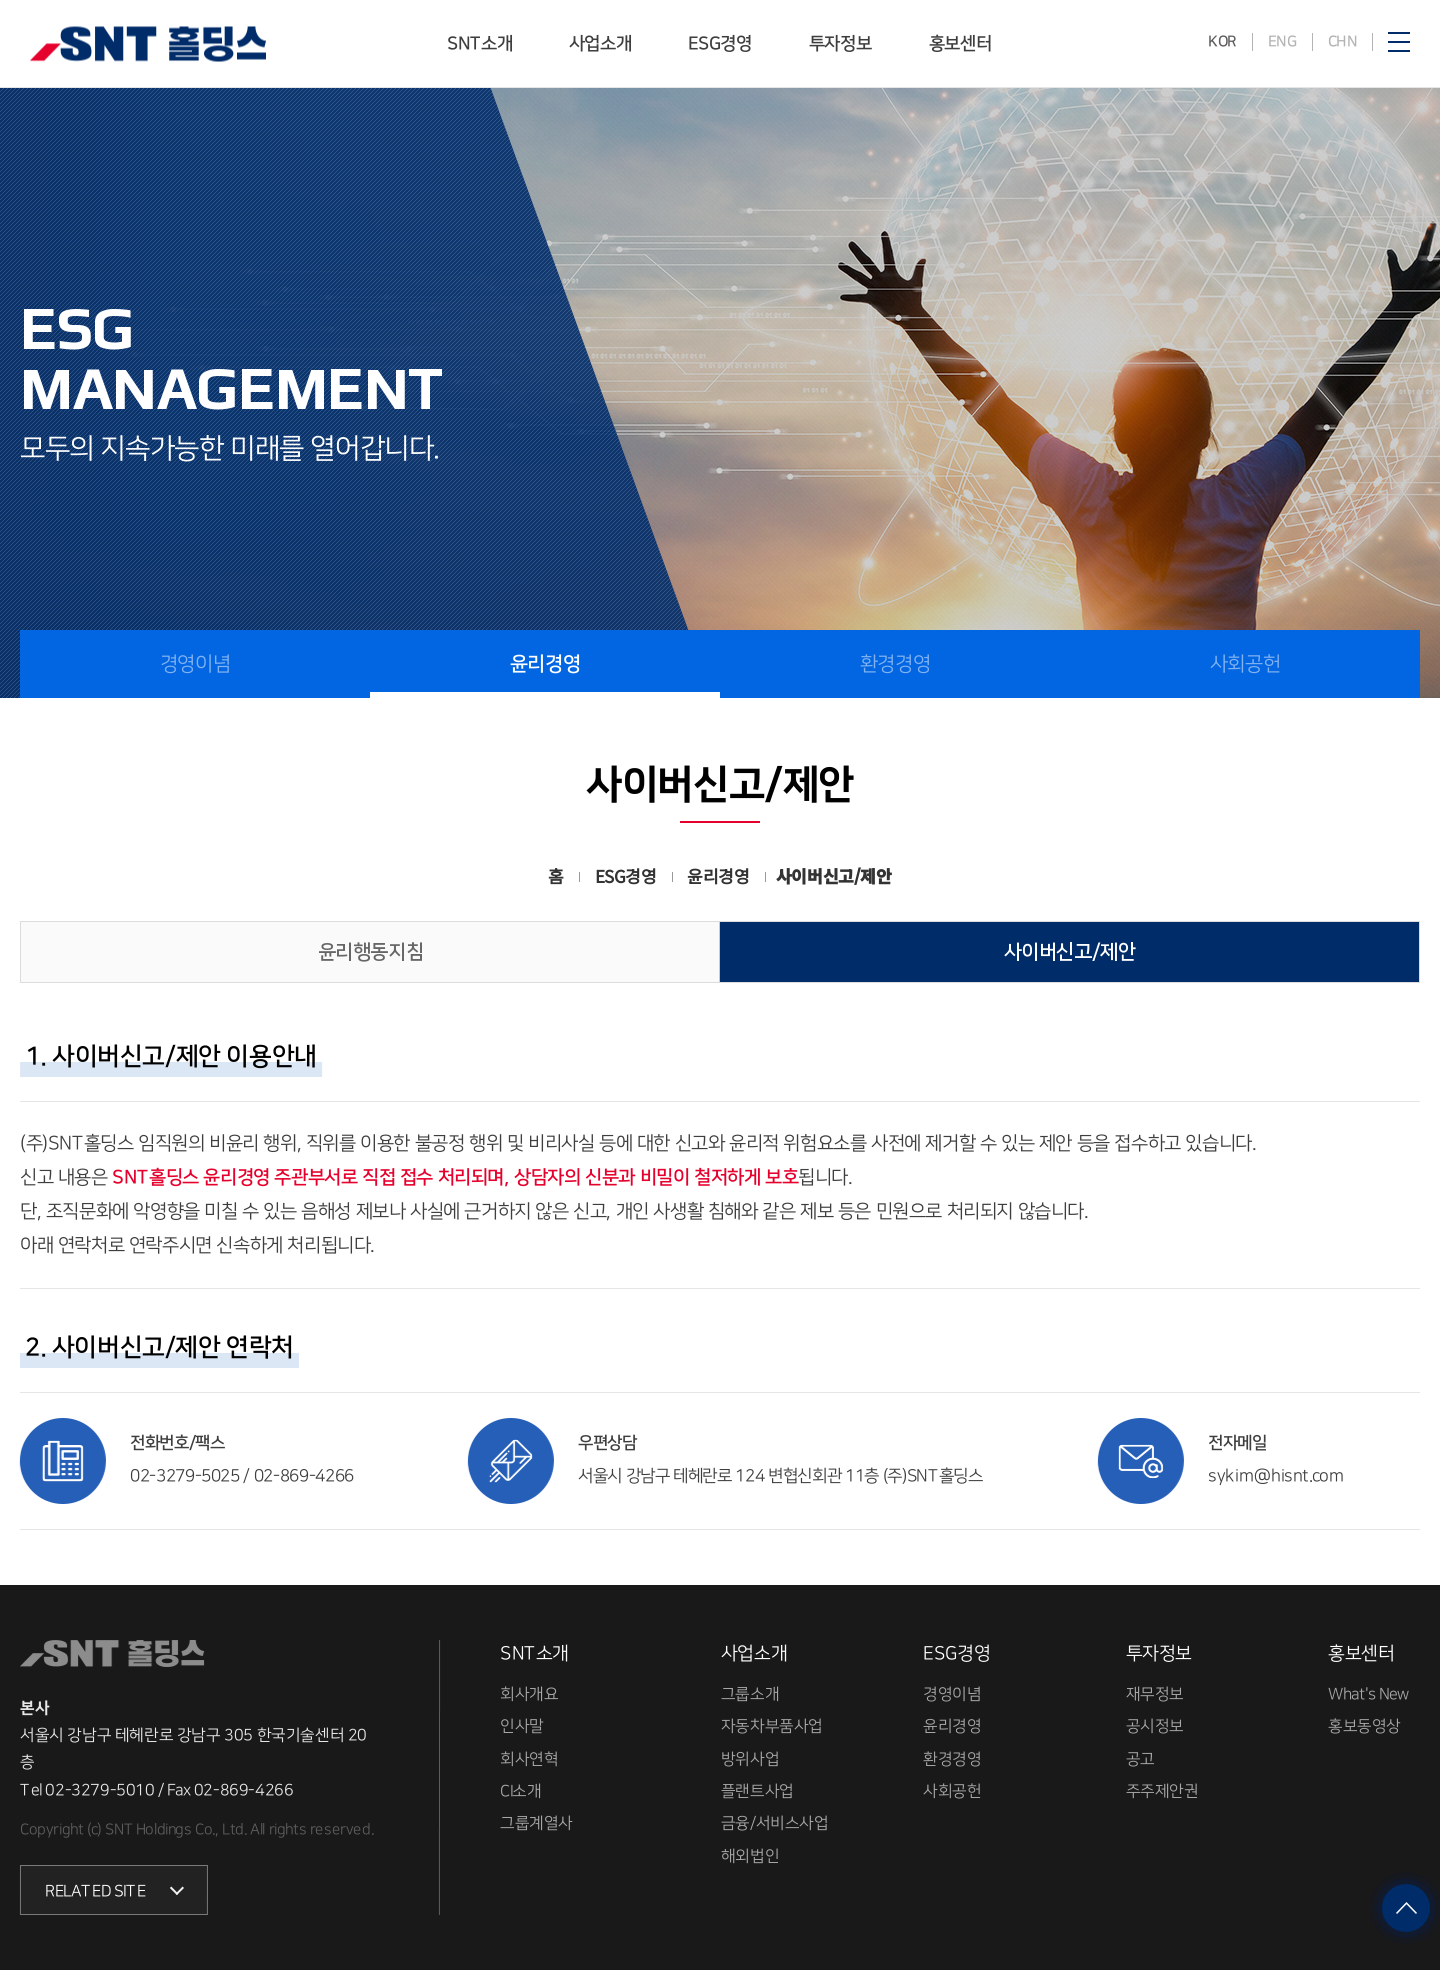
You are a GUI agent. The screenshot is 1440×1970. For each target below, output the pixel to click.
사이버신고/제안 (1070, 952)
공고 (1140, 1758)
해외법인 (750, 1855)
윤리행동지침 (371, 952)
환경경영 (895, 664)
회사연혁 (529, 1758)
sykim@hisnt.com (1276, 1476)
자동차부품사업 (772, 1726)
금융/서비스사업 (775, 1823)
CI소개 (520, 1791)
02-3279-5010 (99, 1789)
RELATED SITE (95, 1891)
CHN (1342, 41)
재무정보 (1155, 1694)
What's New (1368, 1694)
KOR (1222, 41)
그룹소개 (750, 1694)
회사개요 (529, 1694)
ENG (1281, 41)
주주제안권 (1162, 1791)
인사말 (522, 1726)
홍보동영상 (1364, 1726)
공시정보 (1155, 1726)
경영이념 (195, 664)
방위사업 (750, 1758)
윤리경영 (545, 664)
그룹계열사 (536, 1823)
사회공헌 (1245, 664)
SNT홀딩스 (148, 44)
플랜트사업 (757, 1791)
